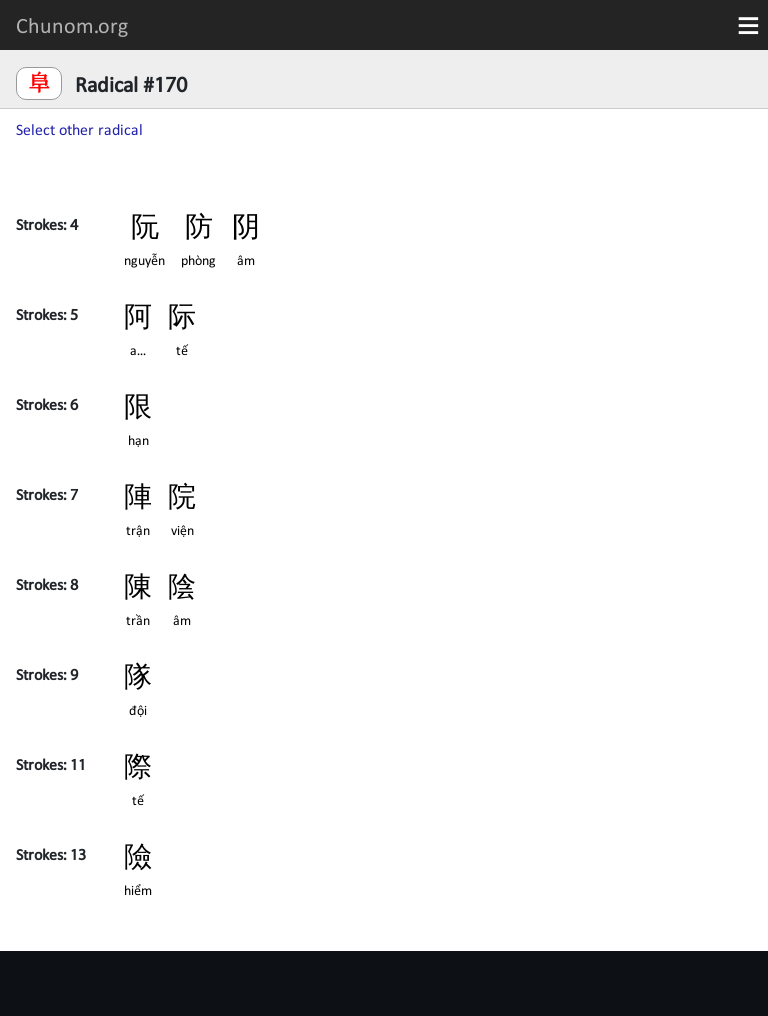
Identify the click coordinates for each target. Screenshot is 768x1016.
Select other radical (79, 129)
